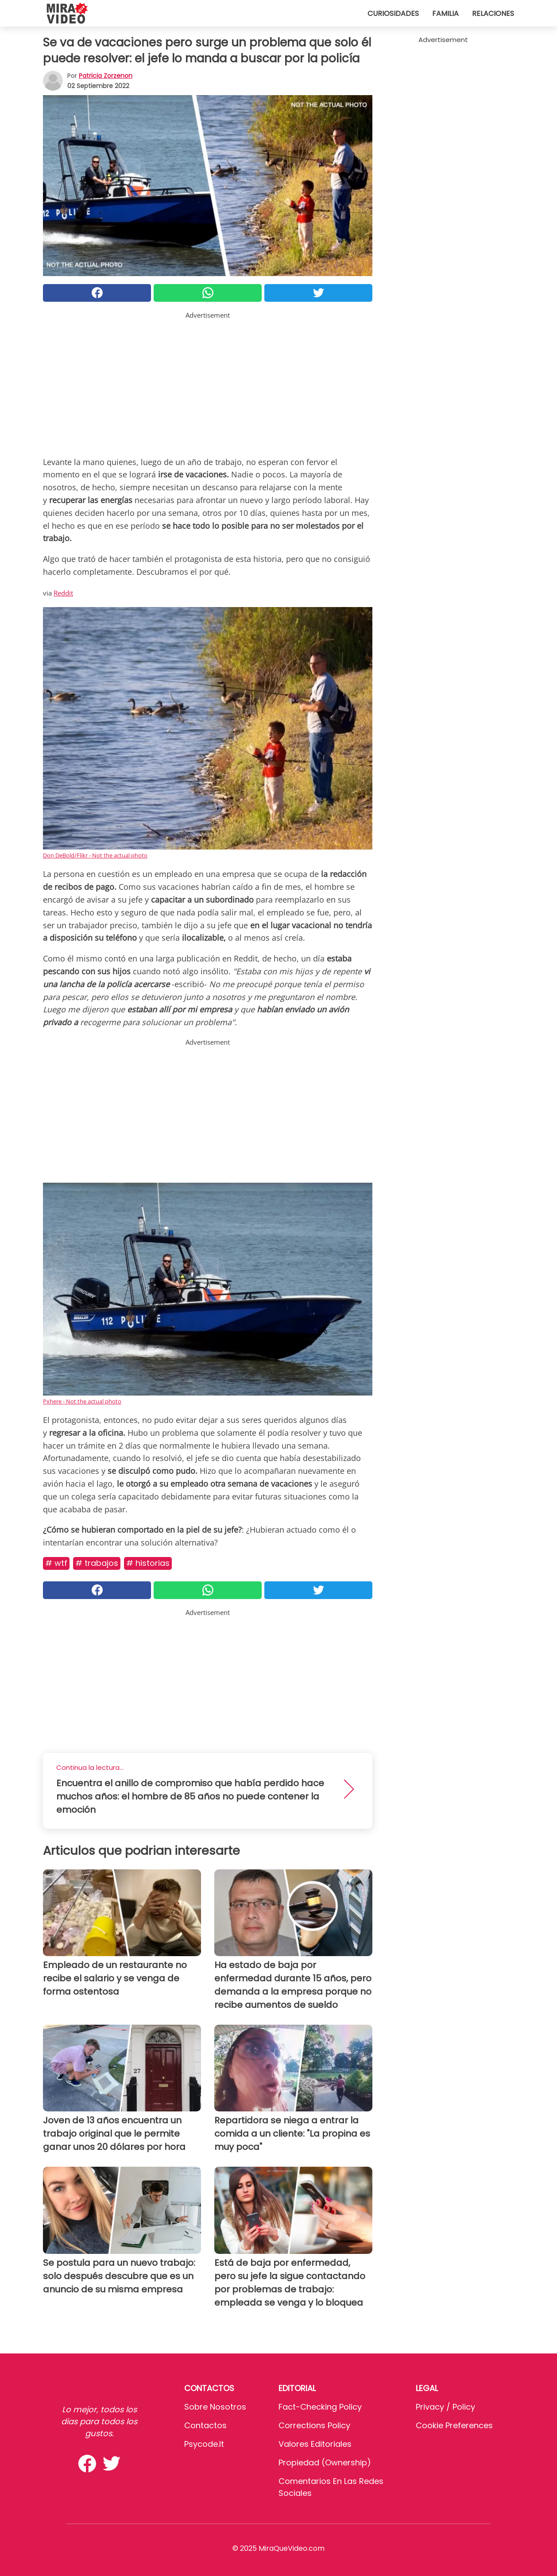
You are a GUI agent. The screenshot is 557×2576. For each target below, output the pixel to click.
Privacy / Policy (445, 2406)
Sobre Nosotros (215, 2406)
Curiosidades (393, 13)
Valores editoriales (315, 2443)
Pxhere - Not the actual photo (82, 1401)
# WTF (56, 1563)
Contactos (205, 2425)
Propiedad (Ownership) (324, 2462)
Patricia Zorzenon (105, 75)
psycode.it (204, 2443)
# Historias (148, 1563)
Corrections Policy (314, 2425)
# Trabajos (96, 1563)
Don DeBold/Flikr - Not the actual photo (95, 855)
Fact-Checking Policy (320, 2406)
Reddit (63, 592)
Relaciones (493, 13)
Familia (445, 13)
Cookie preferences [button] (454, 2425)
